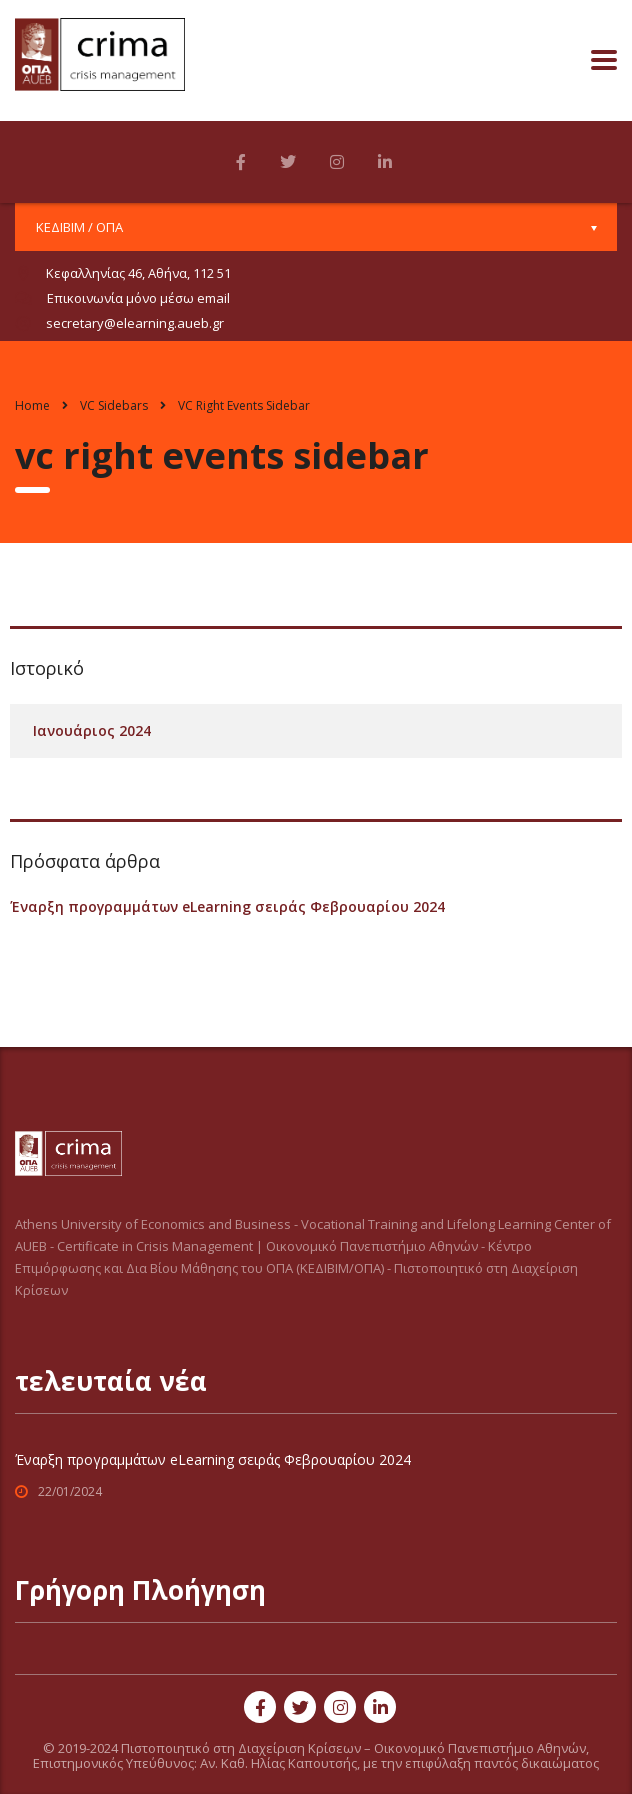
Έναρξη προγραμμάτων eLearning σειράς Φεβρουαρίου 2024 (227, 906)
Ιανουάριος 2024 (92, 730)
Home (32, 405)
